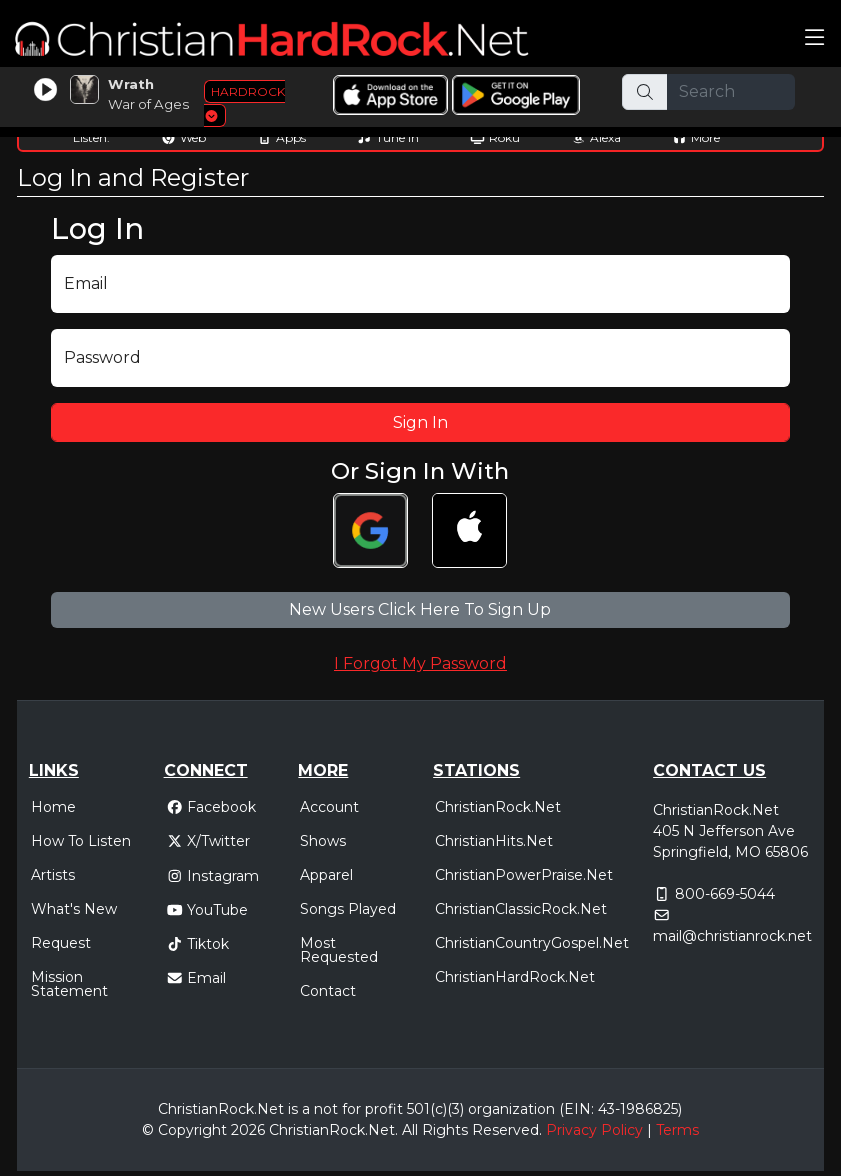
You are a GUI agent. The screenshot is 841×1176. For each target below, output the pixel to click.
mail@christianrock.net (732, 936)
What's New (74, 909)
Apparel (326, 875)
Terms (677, 1130)
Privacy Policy (594, 1130)
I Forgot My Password (420, 663)
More (696, 137)
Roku (495, 137)
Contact (328, 991)
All (410, 1130)
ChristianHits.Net (494, 841)
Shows (323, 841)
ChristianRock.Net (498, 807)
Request (61, 943)
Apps (281, 137)
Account (329, 807)
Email (196, 978)
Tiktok (198, 944)
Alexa (596, 137)
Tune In (388, 137)
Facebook (211, 807)
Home (53, 807)
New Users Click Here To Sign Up (420, 609)
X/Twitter (208, 841)
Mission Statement (69, 984)
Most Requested (339, 950)
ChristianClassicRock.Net (521, 909)
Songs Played (348, 909)
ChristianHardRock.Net (515, 977)
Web (183, 137)
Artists (53, 875)
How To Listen (81, 841)
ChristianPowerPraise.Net (524, 875)
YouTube (207, 910)
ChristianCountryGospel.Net (532, 943)
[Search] (731, 92)
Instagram (213, 876)
